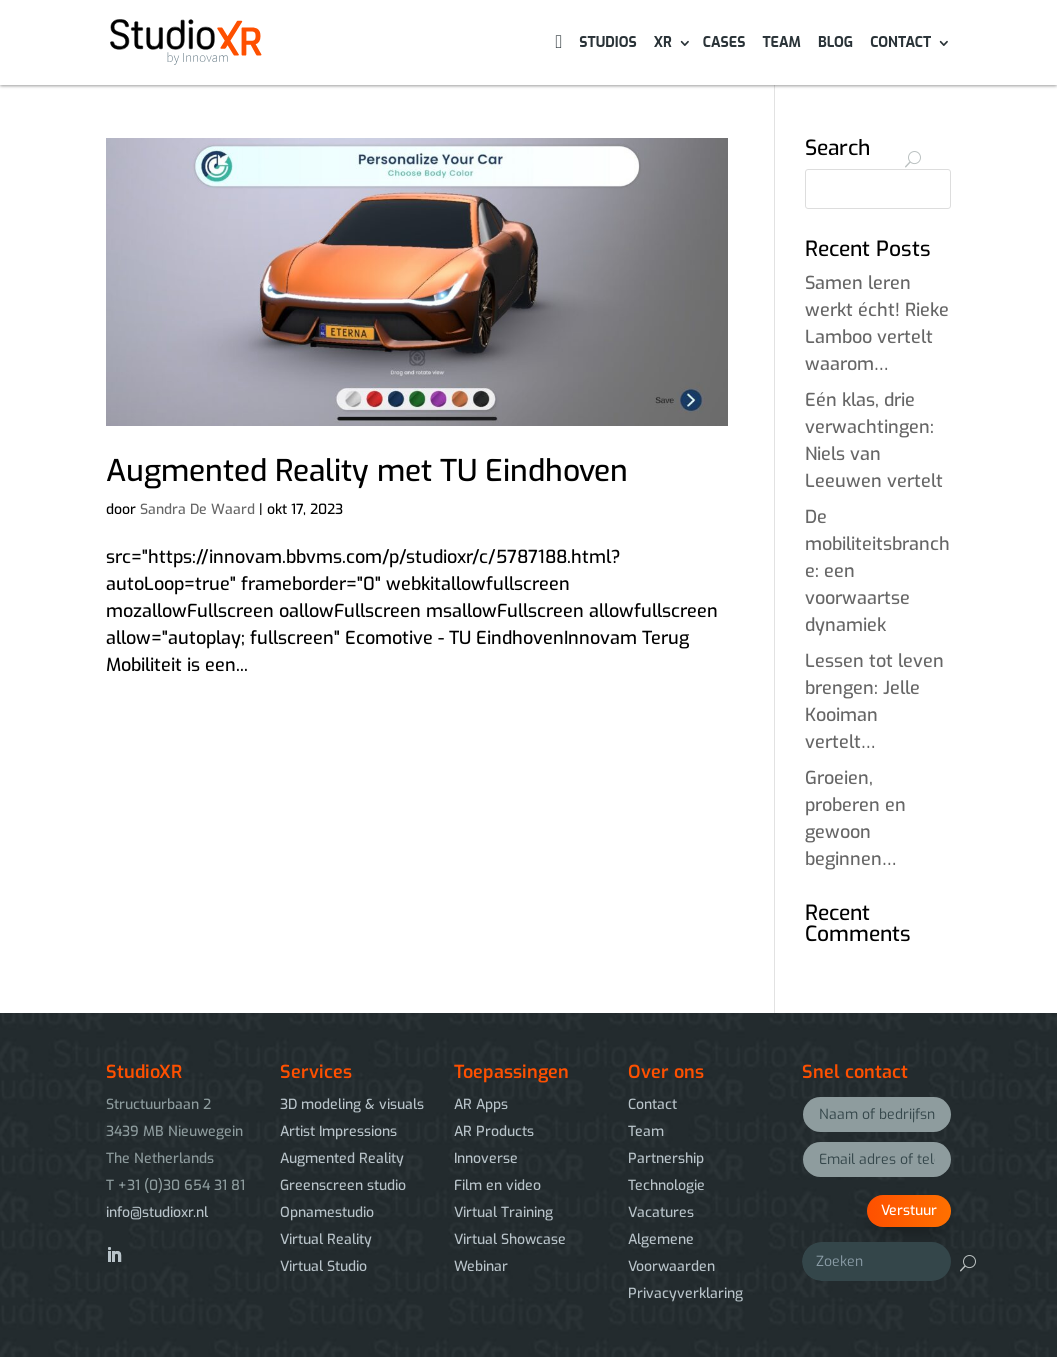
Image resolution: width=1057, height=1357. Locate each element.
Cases (724, 44)
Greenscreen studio (343, 1185)
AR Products (494, 1131)
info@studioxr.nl (157, 1212)
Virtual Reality (326, 1239)
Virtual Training (503, 1212)
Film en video (497, 1185)
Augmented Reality (342, 1158)
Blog (835, 44)
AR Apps (481, 1104)
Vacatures (661, 1212)
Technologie (666, 1185)
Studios (607, 44)
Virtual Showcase (510, 1239)
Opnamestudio (327, 1212)
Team (781, 44)
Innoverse (486, 1158)
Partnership (666, 1158)
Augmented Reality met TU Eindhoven (367, 471)
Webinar (481, 1266)
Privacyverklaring (685, 1293)
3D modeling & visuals (352, 1104)
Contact (900, 44)
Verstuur (909, 1210)
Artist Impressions (338, 1131)
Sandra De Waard (197, 509)
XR (663, 44)
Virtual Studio (323, 1266)
